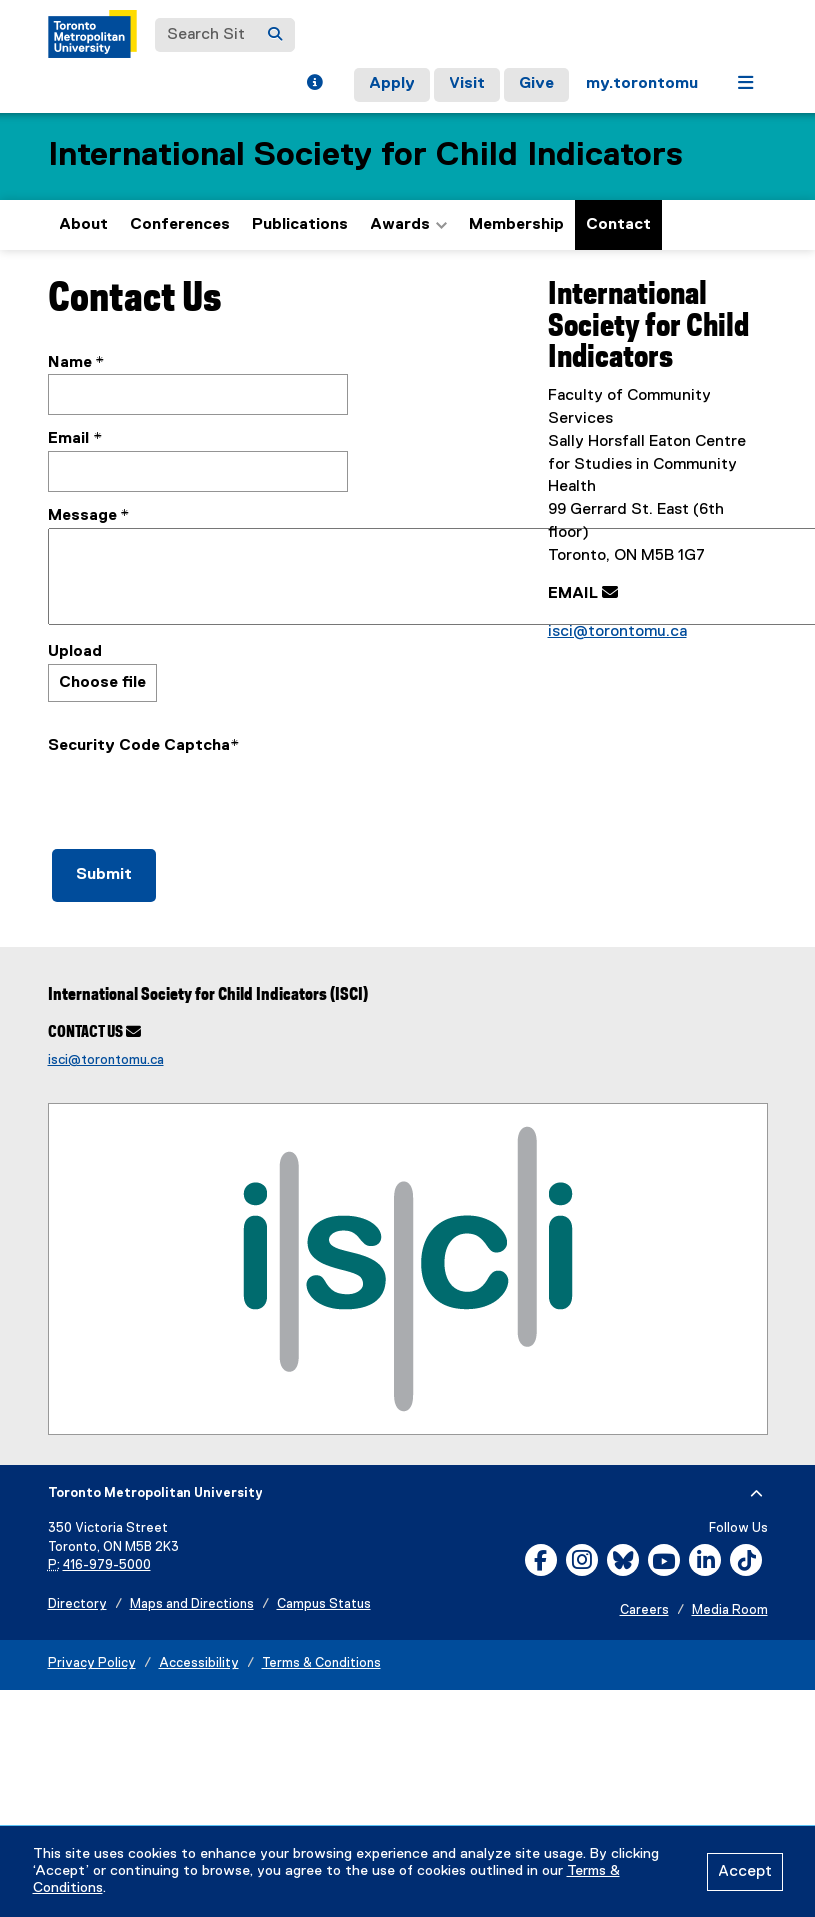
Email (70, 439)
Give (536, 84)
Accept (745, 1872)
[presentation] (200, 797)
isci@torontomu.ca (617, 632)
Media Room (730, 1610)
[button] (314, 85)
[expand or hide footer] (756, 1494)
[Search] (275, 35)
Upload (75, 652)
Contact (618, 225)
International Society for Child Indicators (365, 155)
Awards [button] (408, 225)
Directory (77, 1604)
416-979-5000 (107, 1565)
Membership (516, 225)
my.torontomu (642, 84)
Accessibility (199, 1663)
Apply (392, 84)
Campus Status (324, 1604)
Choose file (102, 683)
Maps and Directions (192, 1604)
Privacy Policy (92, 1663)
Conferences (180, 225)
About (83, 225)
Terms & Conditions (321, 1663)
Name (70, 363)
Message (82, 516)
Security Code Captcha (139, 746)
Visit (467, 84)
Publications (300, 225)
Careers (644, 1610)
